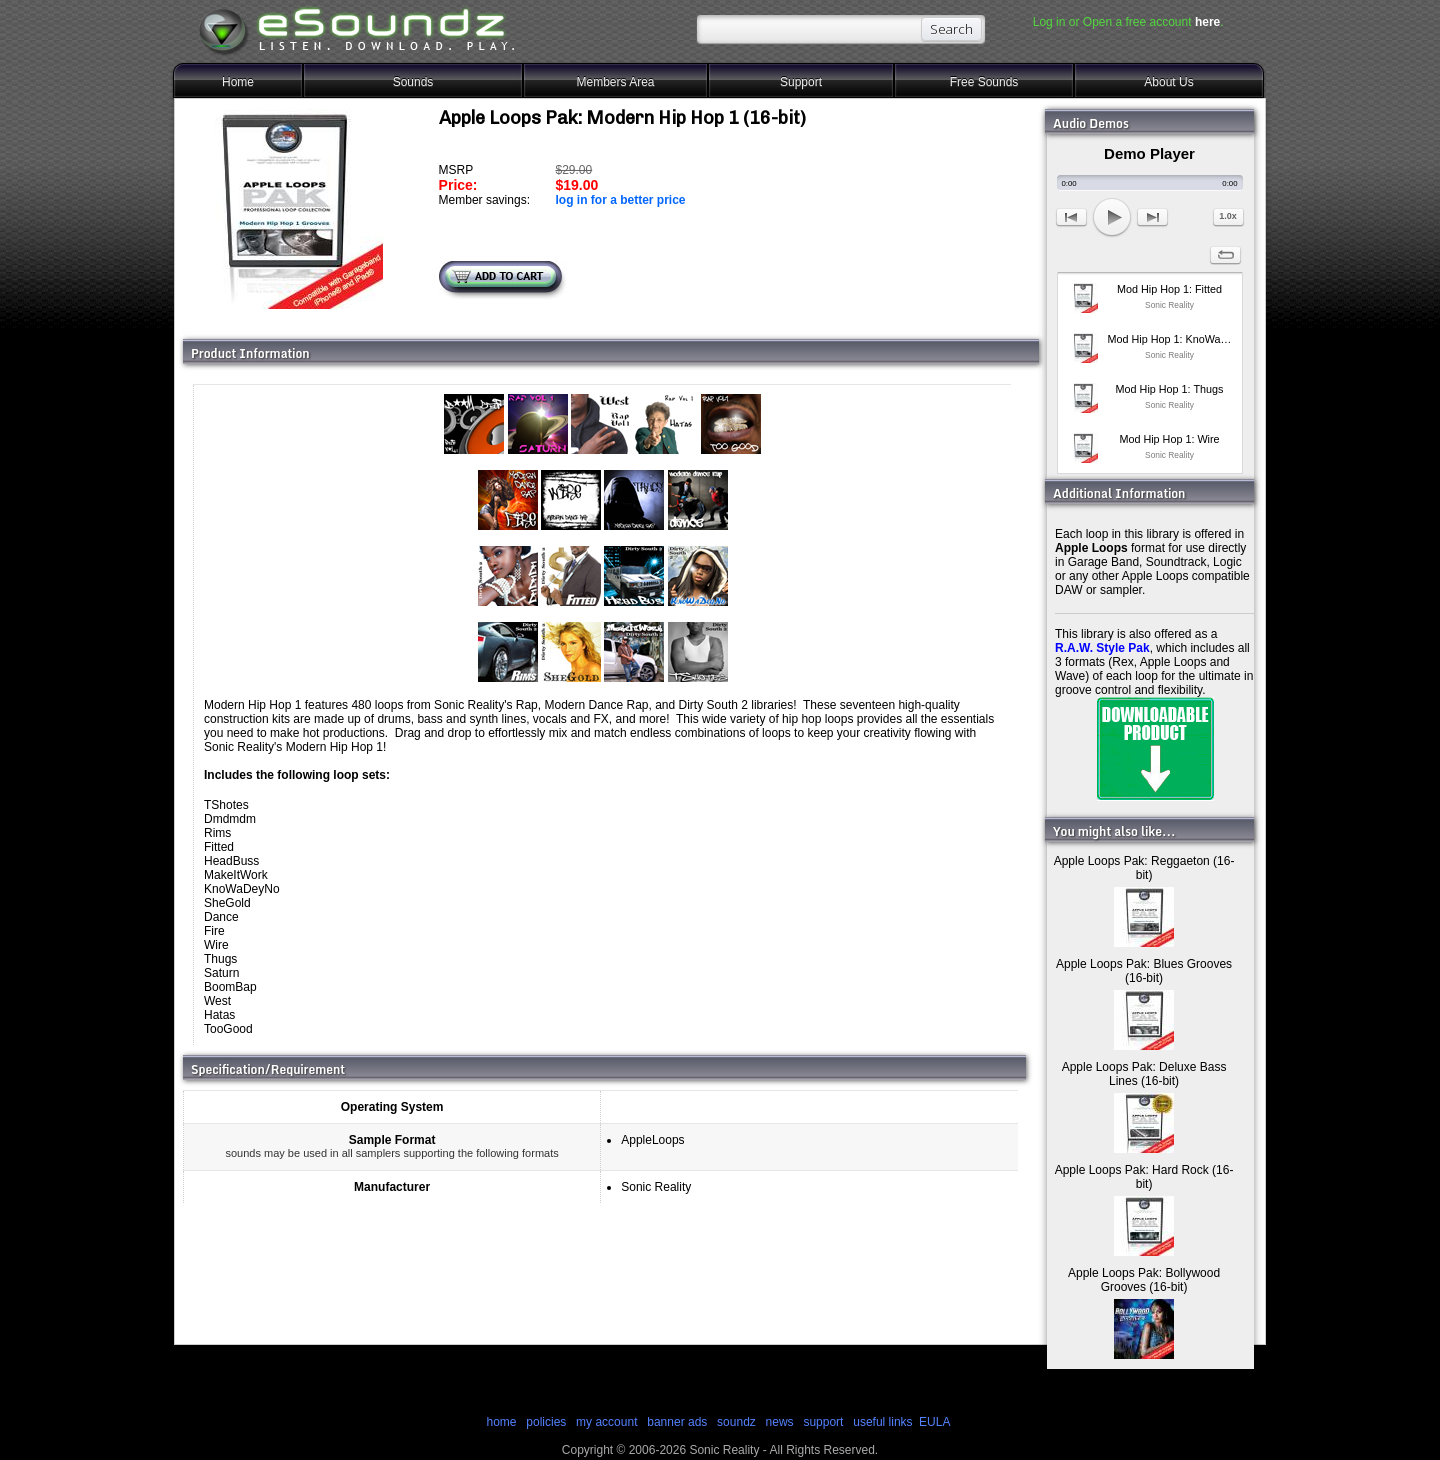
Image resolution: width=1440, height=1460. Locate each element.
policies (546, 1422)
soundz (736, 1422)
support (824, 1422)
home (501, 1422)
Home (238, 82)
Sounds (413, 82)
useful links (882, 1422)
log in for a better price (620, 200)
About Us (1168, 82)
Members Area (615, 82)
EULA (934, 1422)
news (780, 1422)
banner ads (677, 1422)
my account (606, 1422)
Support (801, 82)
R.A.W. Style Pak (1102, 648)
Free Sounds (984, 82)
